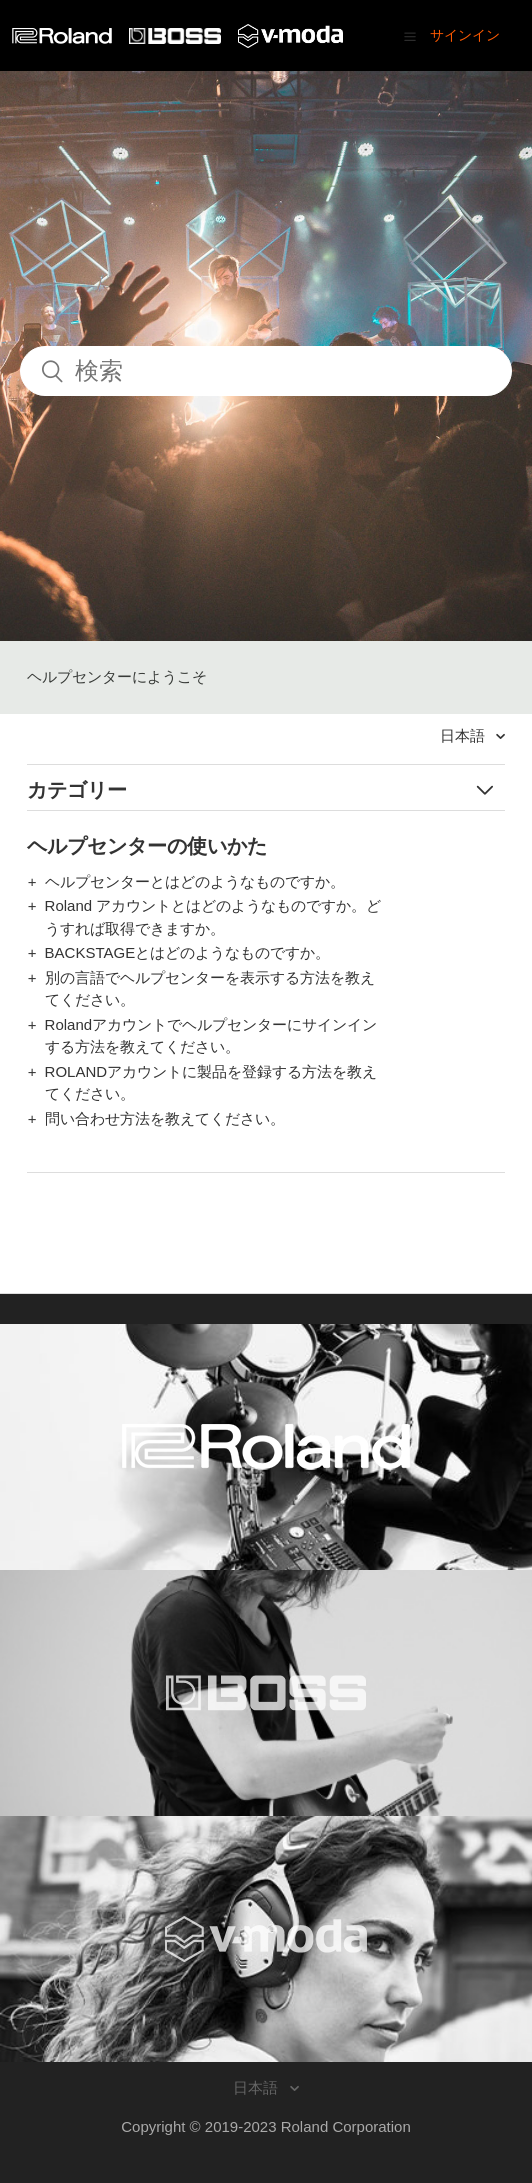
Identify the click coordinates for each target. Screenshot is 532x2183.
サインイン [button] (465, 35)
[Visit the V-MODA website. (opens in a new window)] (266, 1939)
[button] (410, 36)
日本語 (464, 735)
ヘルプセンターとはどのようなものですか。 (195, 881)
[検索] (266, 371)
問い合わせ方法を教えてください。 (165, 1118)
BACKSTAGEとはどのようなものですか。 (188, 952)
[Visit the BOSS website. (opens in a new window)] (266, 1693)
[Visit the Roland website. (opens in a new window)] (266, 1447)
